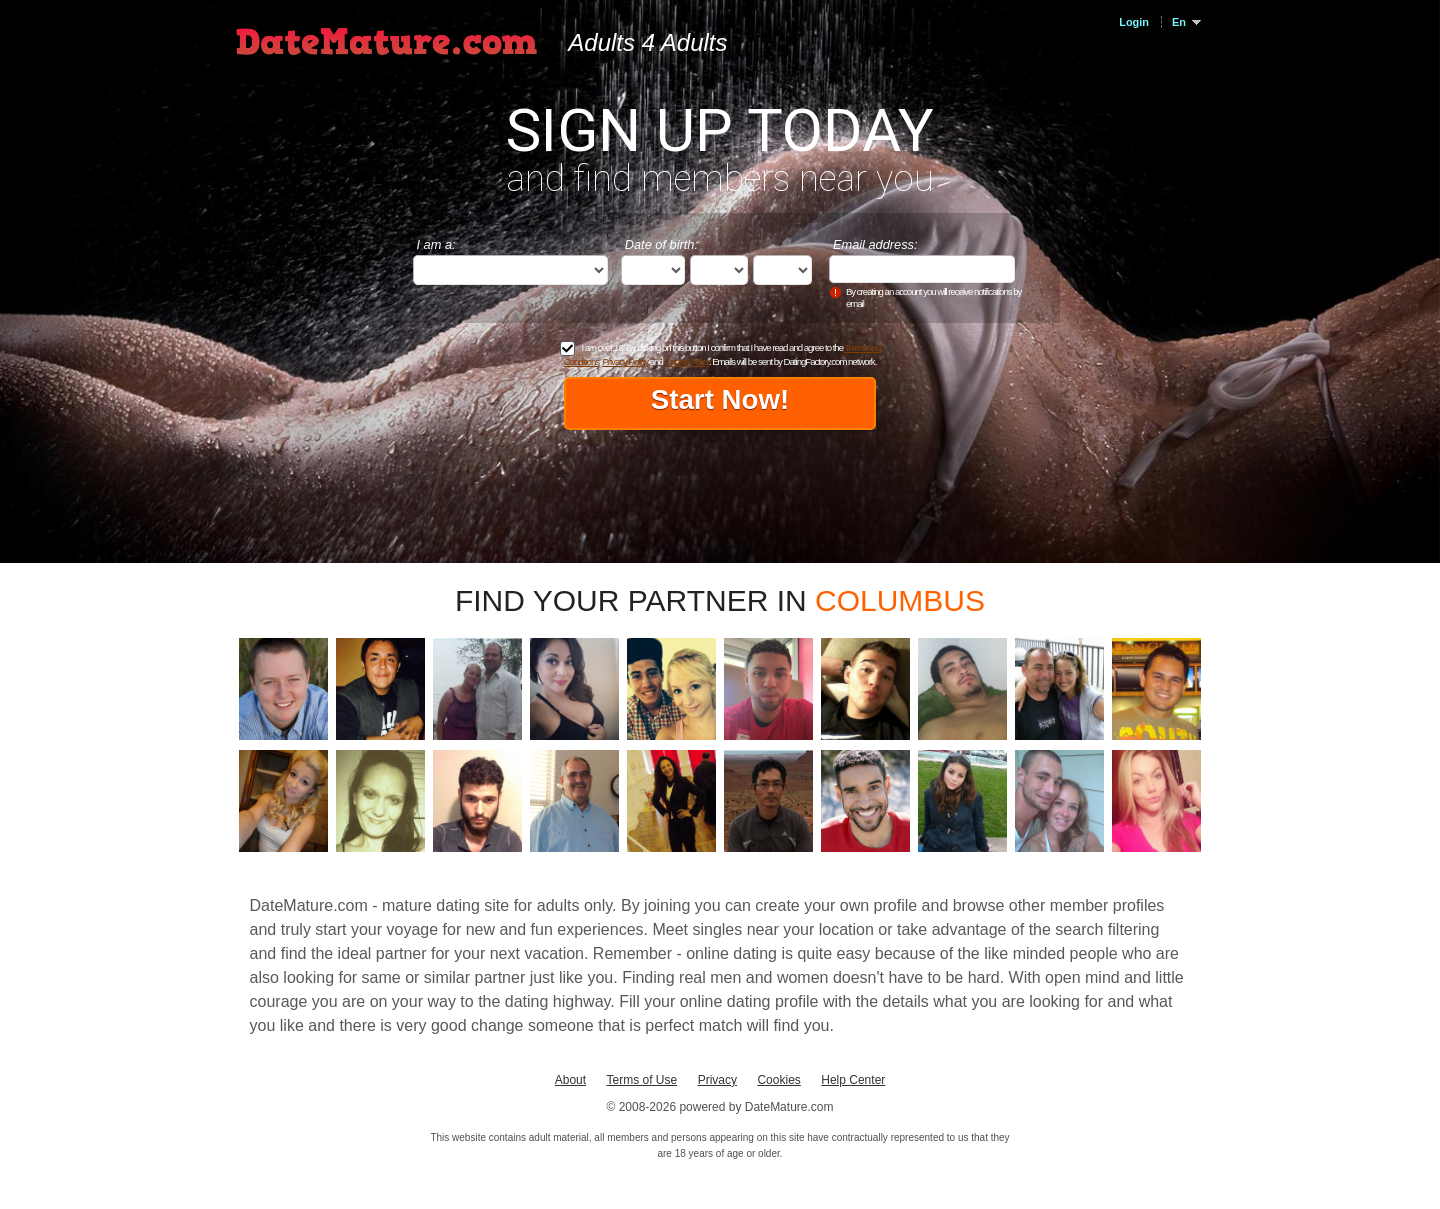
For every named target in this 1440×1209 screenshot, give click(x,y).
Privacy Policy (625, 361)
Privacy (717, 1080)
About (570, 1080)
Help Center (853, 1080)
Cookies (778, 1080)
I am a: (436, 244)
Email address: (875, 244)
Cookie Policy (686, 361)
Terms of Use (642, 1080)
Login (1134, 22)
